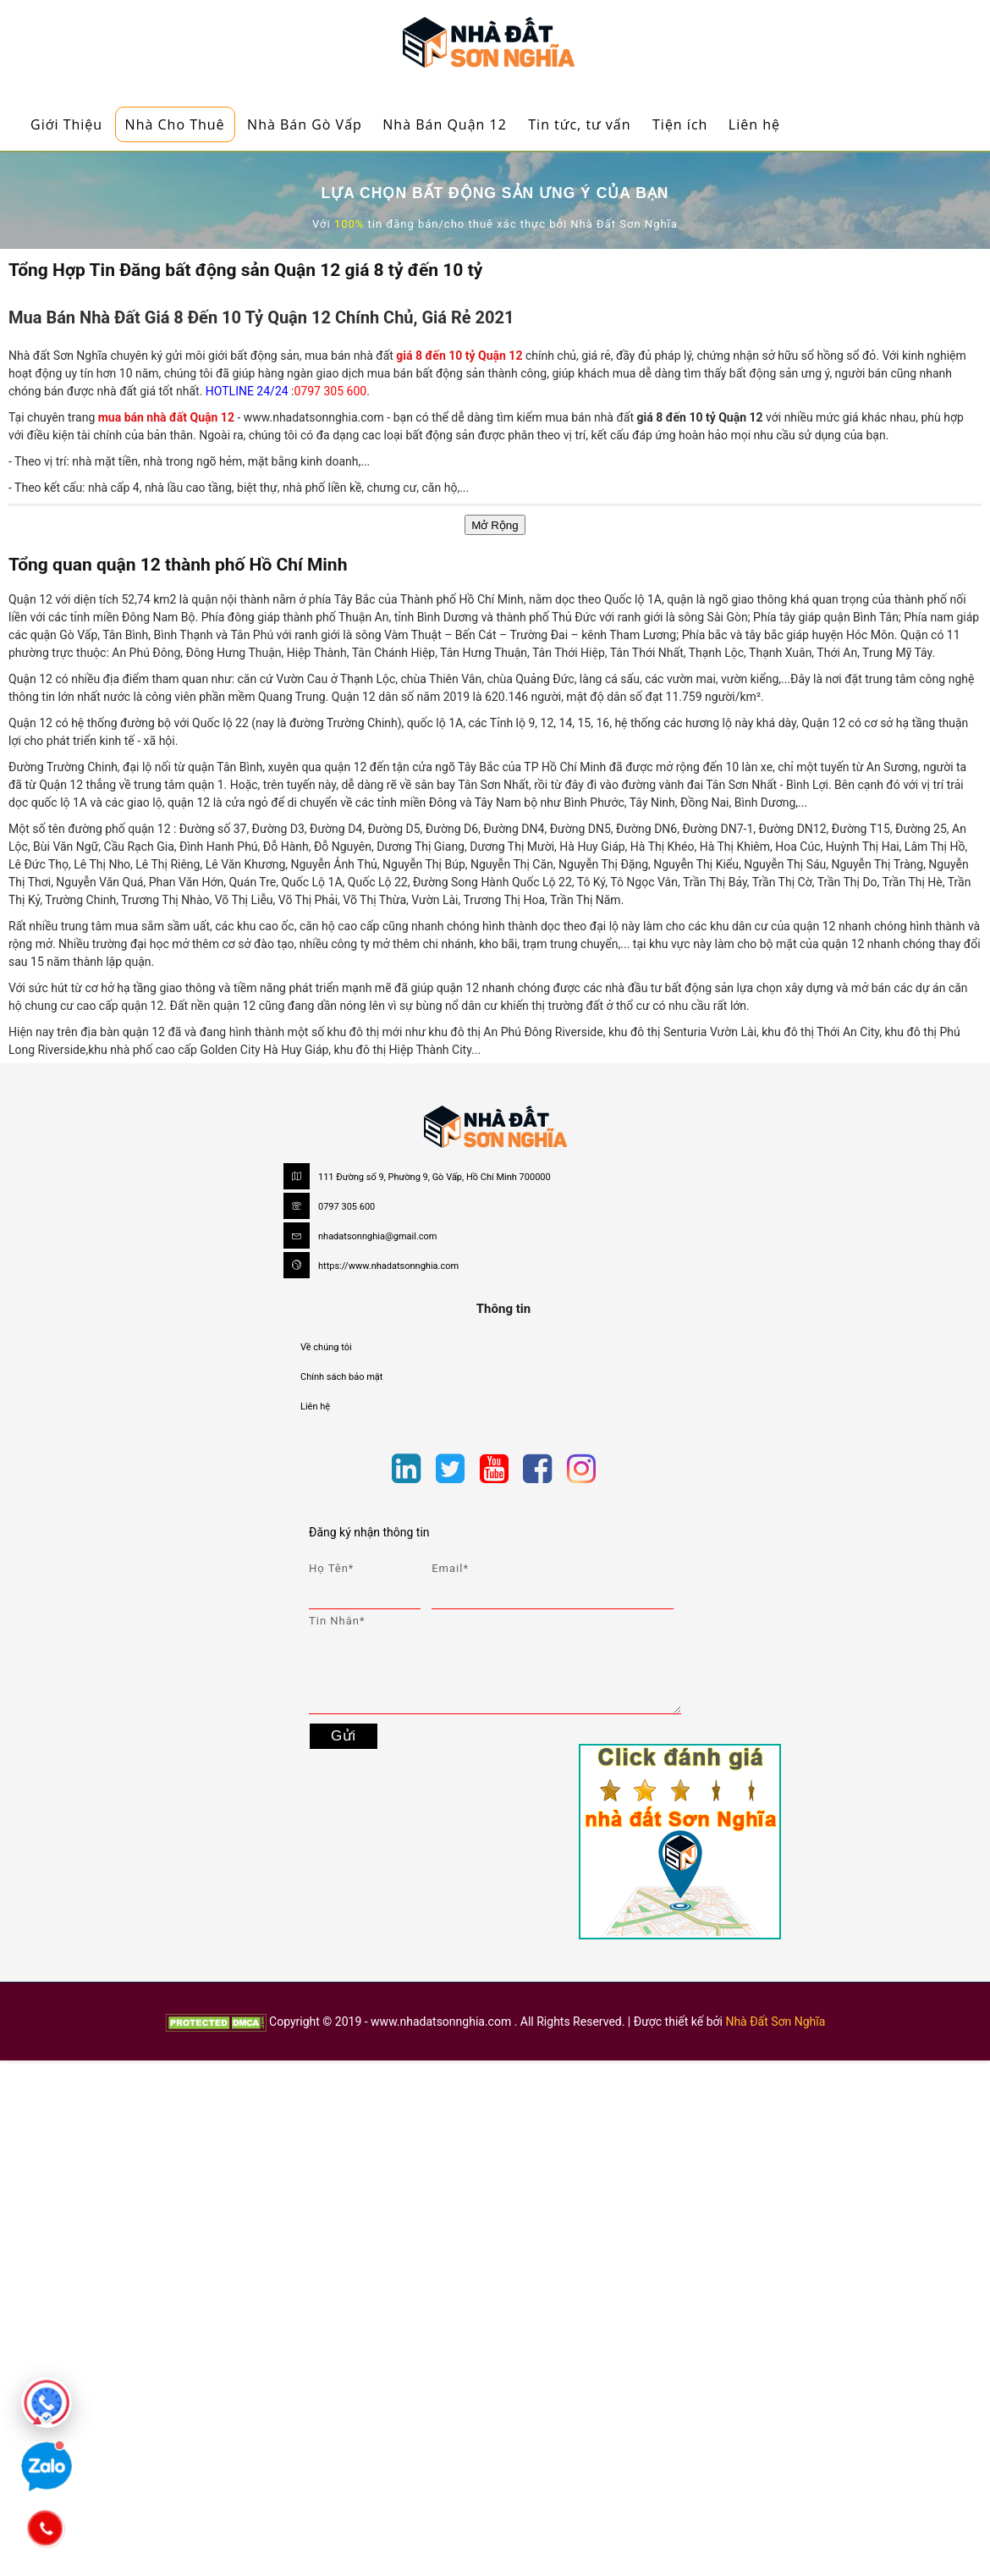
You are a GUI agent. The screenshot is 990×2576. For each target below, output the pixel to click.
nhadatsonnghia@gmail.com (377, 1236)
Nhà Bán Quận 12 (444, 124)
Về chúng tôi (326, 1347)
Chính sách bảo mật (341, 1376)
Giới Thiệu (66, 124)
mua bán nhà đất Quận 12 (166, 417)
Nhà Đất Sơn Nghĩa (775, 2021)
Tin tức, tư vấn (579, 124)
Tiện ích (679, 124)
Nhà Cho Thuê (175, 124)
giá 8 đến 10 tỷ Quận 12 (460, 355)
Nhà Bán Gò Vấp (304, 124)
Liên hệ (754, 124)
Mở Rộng (494, 525)
